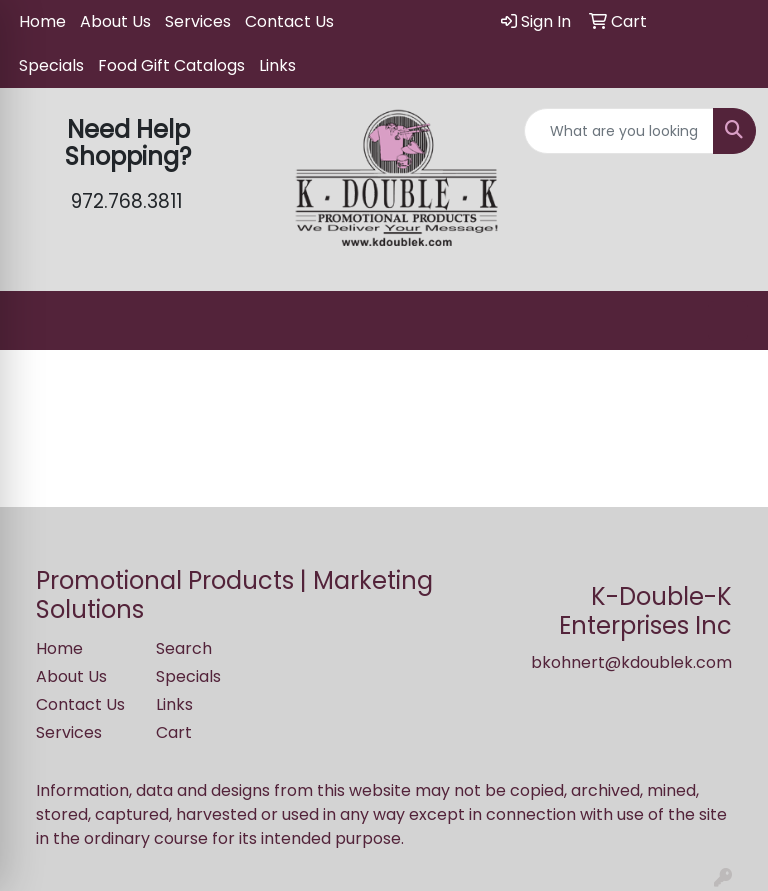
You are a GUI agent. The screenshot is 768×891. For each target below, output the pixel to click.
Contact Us (289, 21)
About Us (115, 21)
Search (184, 648)
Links (277, 65)
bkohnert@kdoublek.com (631, 662)
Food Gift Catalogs (171, 65)
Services (198, 21)
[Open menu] (728, 321)
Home (42, 21)
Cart (174, 732)
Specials (51, 65)
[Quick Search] (619, 131)
